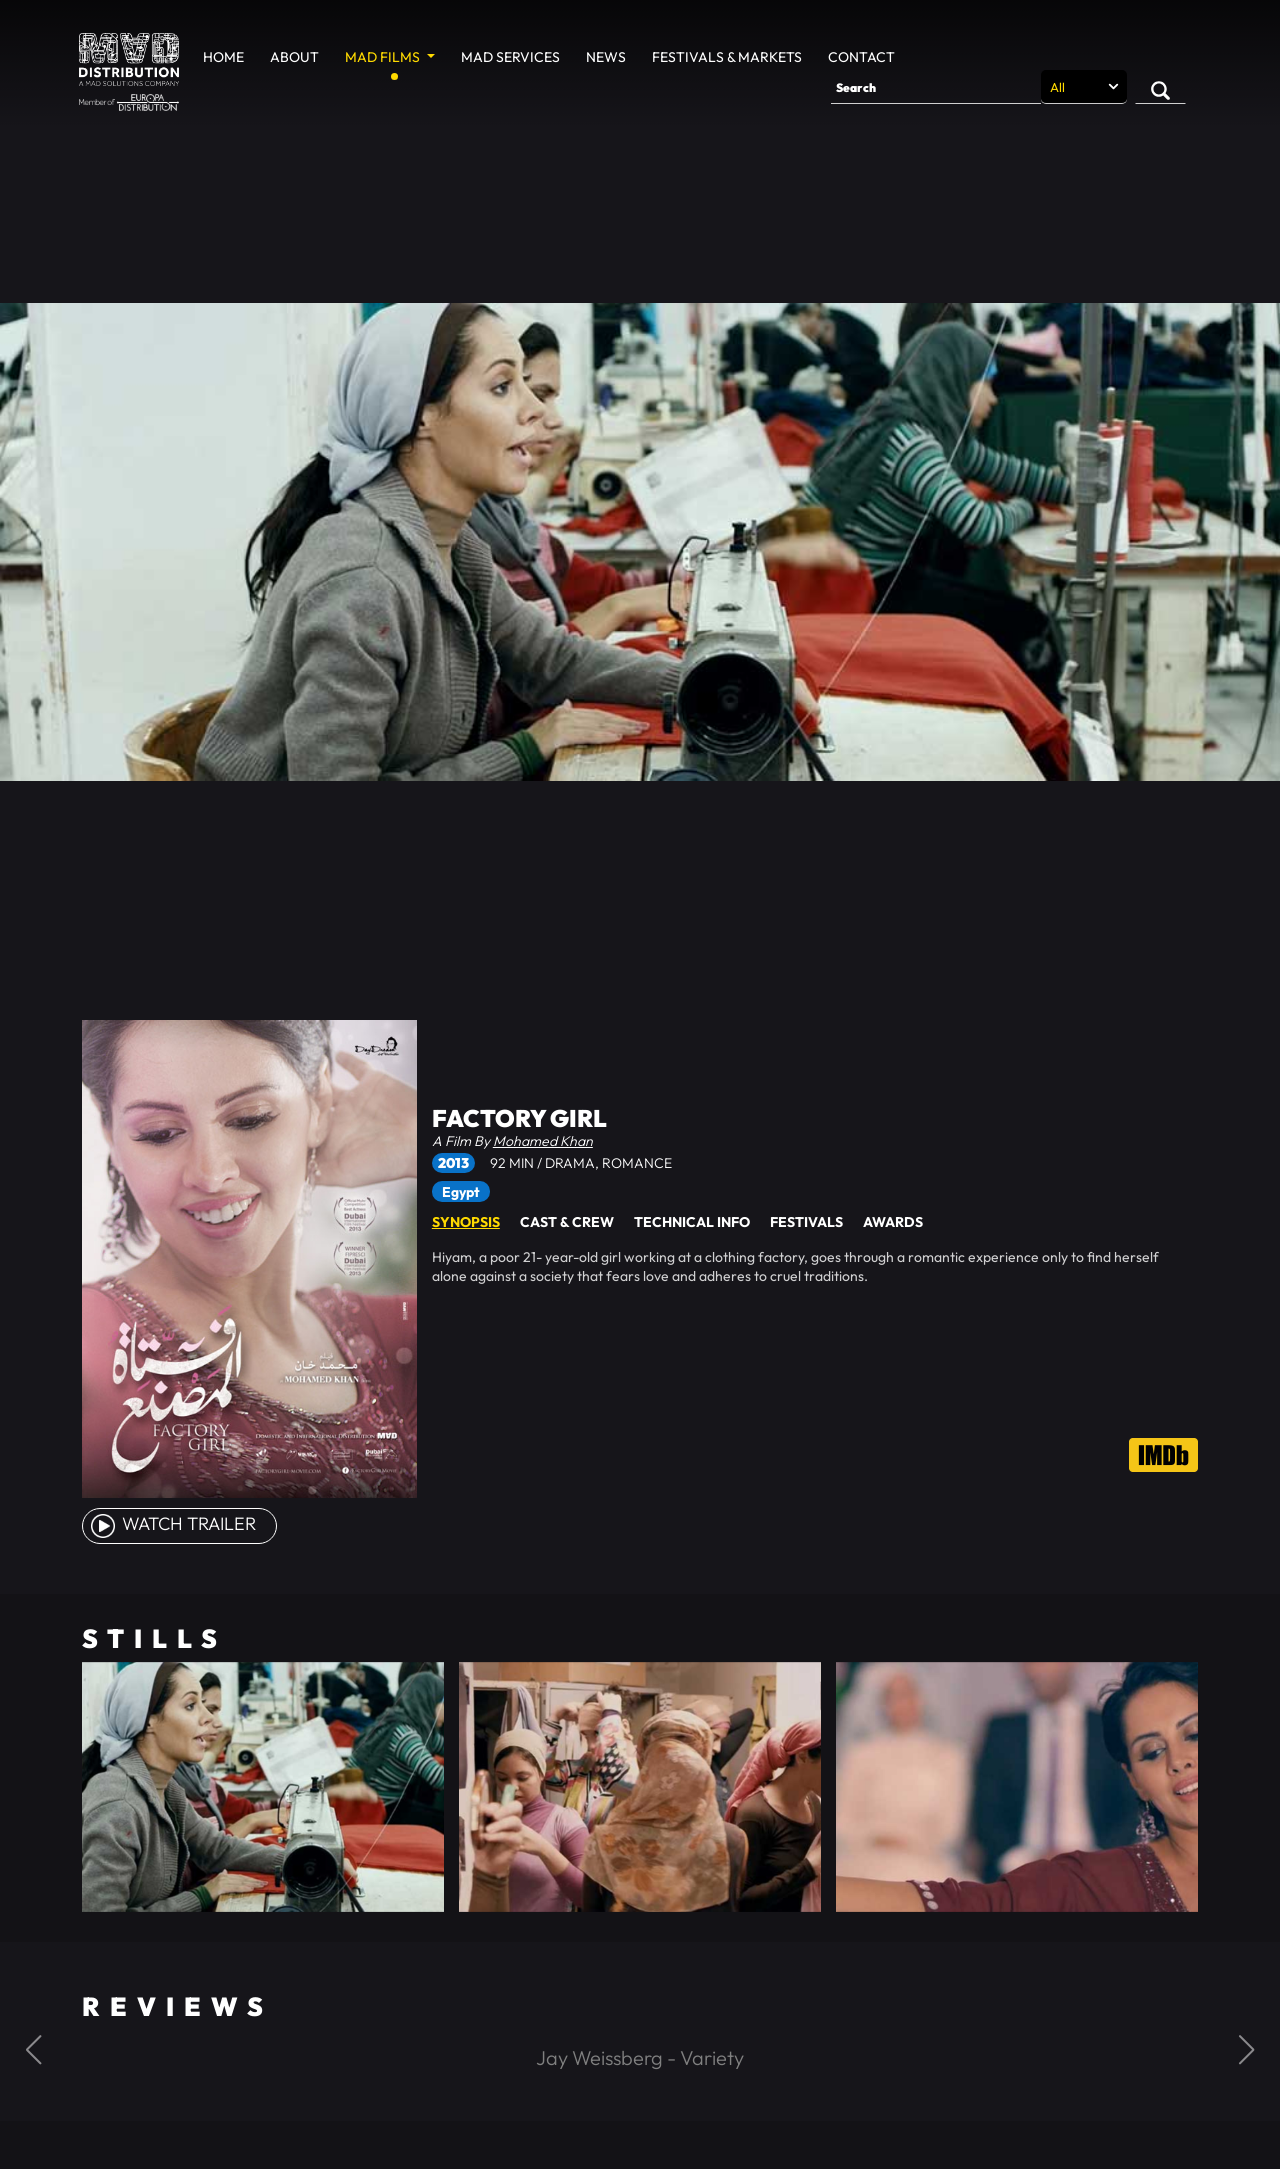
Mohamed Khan (543, 1141)
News (606, 57)
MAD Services (510, 57)
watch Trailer (172, 1523)
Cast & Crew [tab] (567, 1222)
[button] (33, 2050)
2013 (453, 1163)
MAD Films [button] (384, 57)
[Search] (936, 87)
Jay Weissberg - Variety (640, 2057)
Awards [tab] (893, 1222)
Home (223, 57)
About (294, 57)
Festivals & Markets (727, 57)
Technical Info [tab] (692, 1222)
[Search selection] (1084, 87)
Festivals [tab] (806, 1222)
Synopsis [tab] (466, 1222)
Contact (861, 57)
